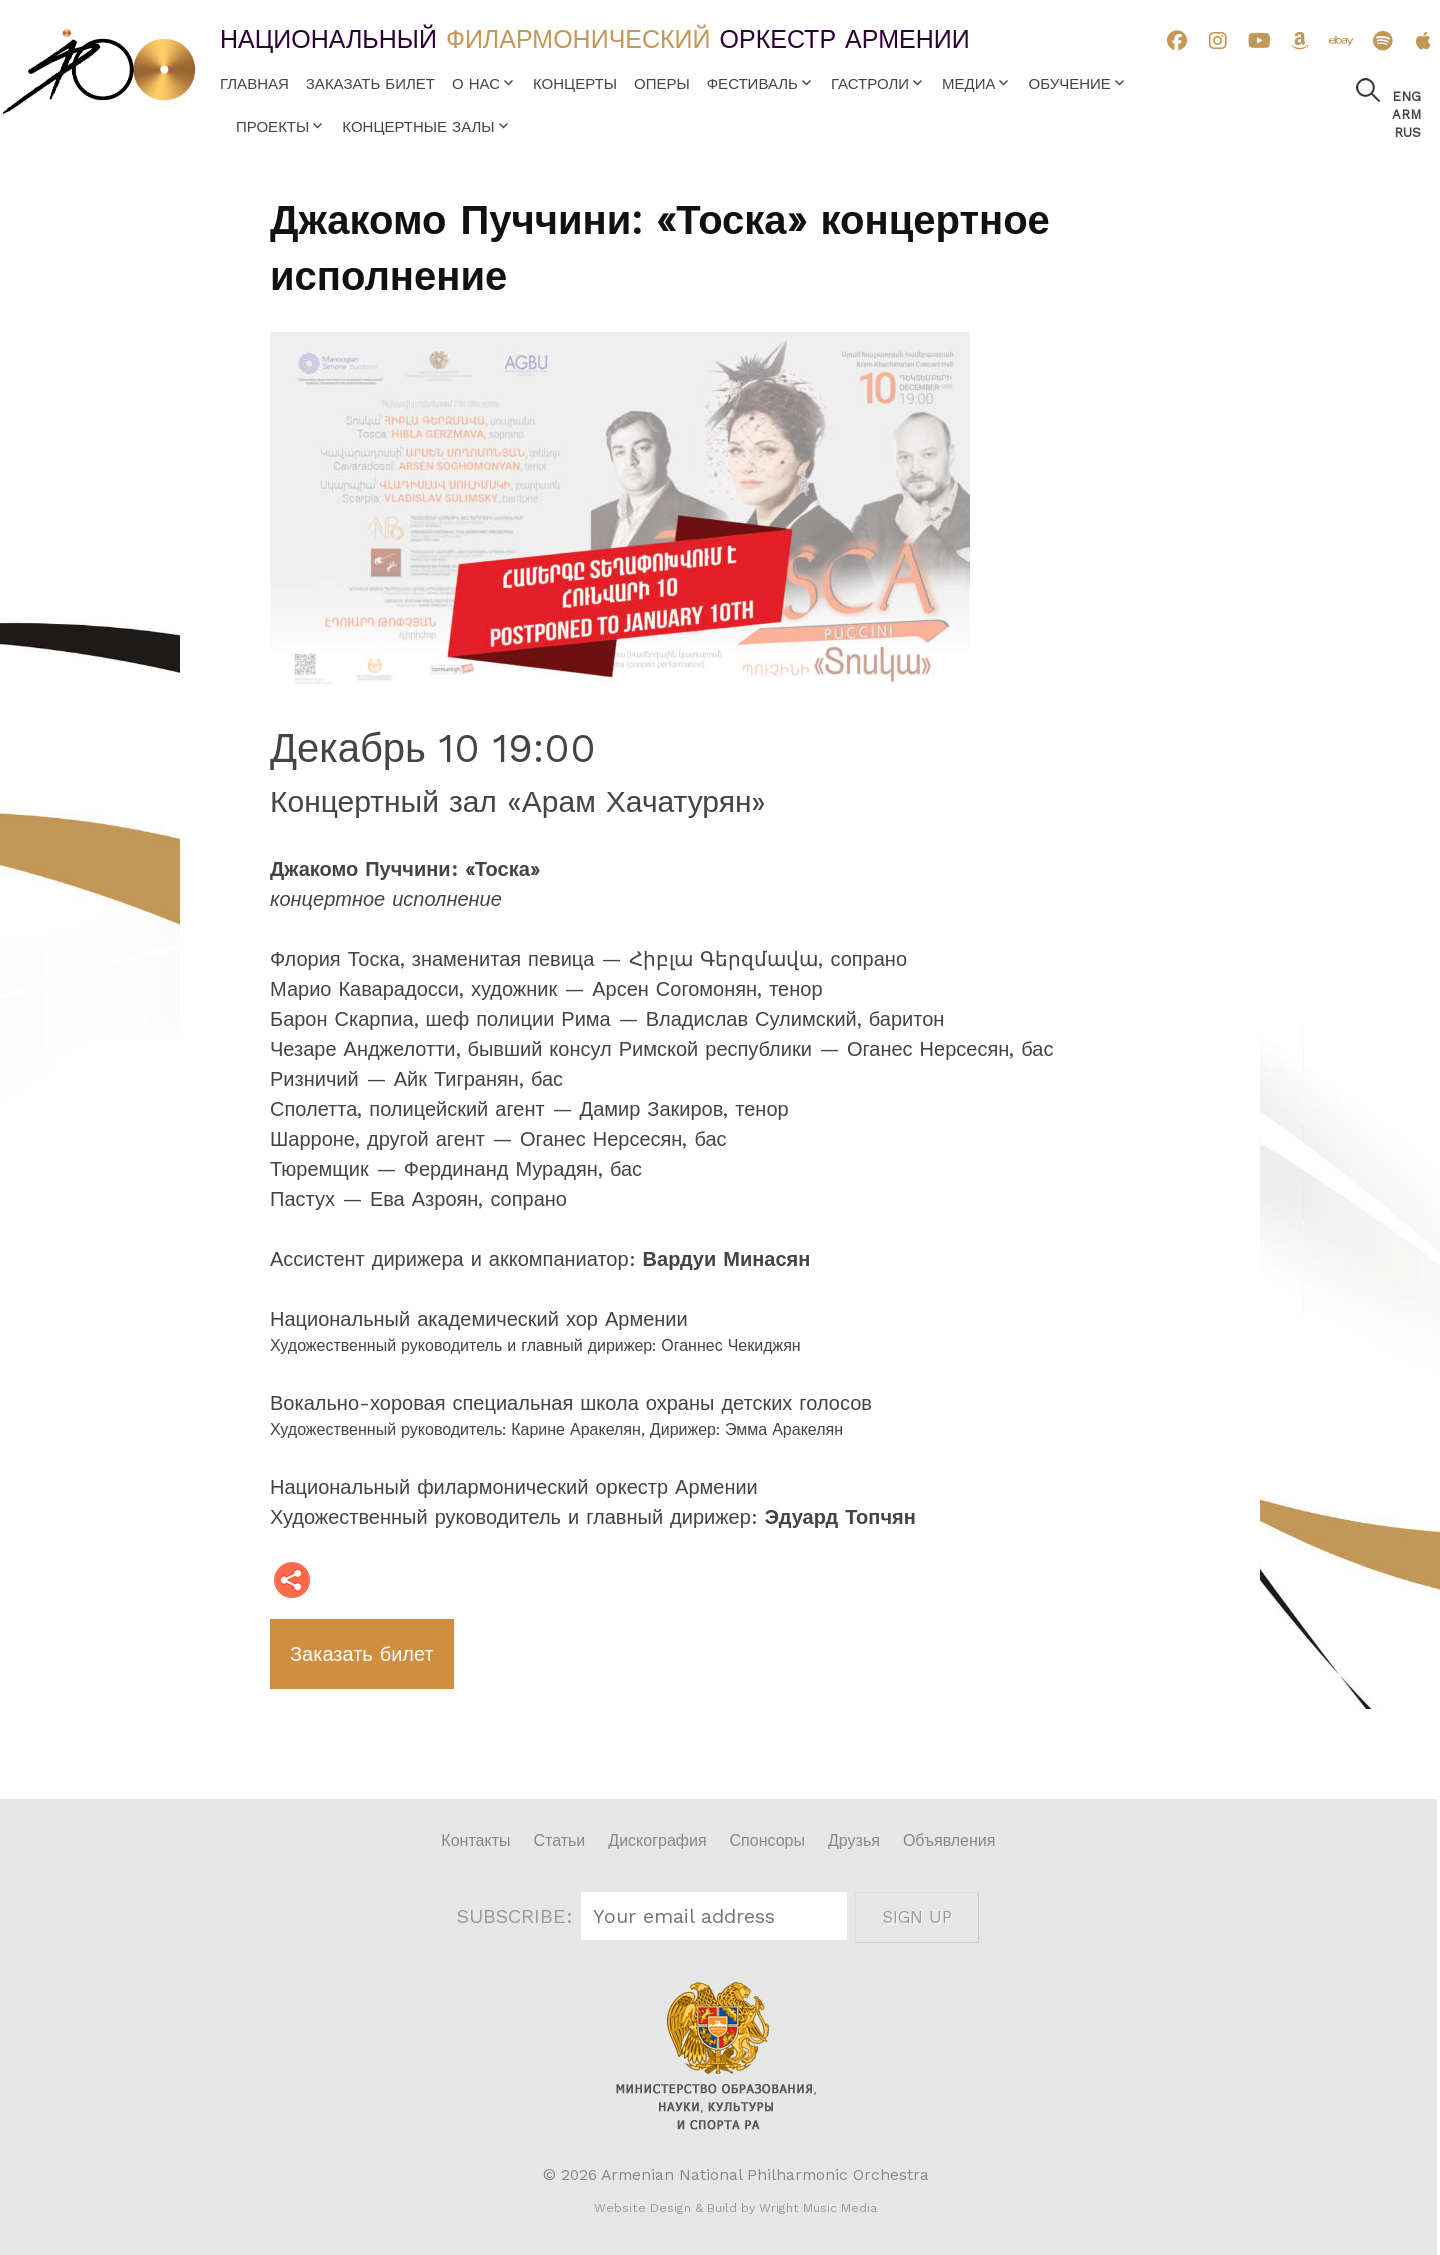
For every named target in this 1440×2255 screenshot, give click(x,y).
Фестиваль (752, 84)
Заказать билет (370, 84)
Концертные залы (418, 127)
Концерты (575, 84)
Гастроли (870, 84)
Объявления (949, 1840)
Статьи (559, 1840)
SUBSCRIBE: (517, 1916)
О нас (476, 84)
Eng (1406, 96)
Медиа (968, 84)
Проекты (272, 127)
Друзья (854, 1840)
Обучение (1069, 84)
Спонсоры (767, 1840)
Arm (1406, 114)
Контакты (475, 1840)
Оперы (662, 84)
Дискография (657, 1840)
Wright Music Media (818, 2208)
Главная (254, 84)
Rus (1407, 132)
